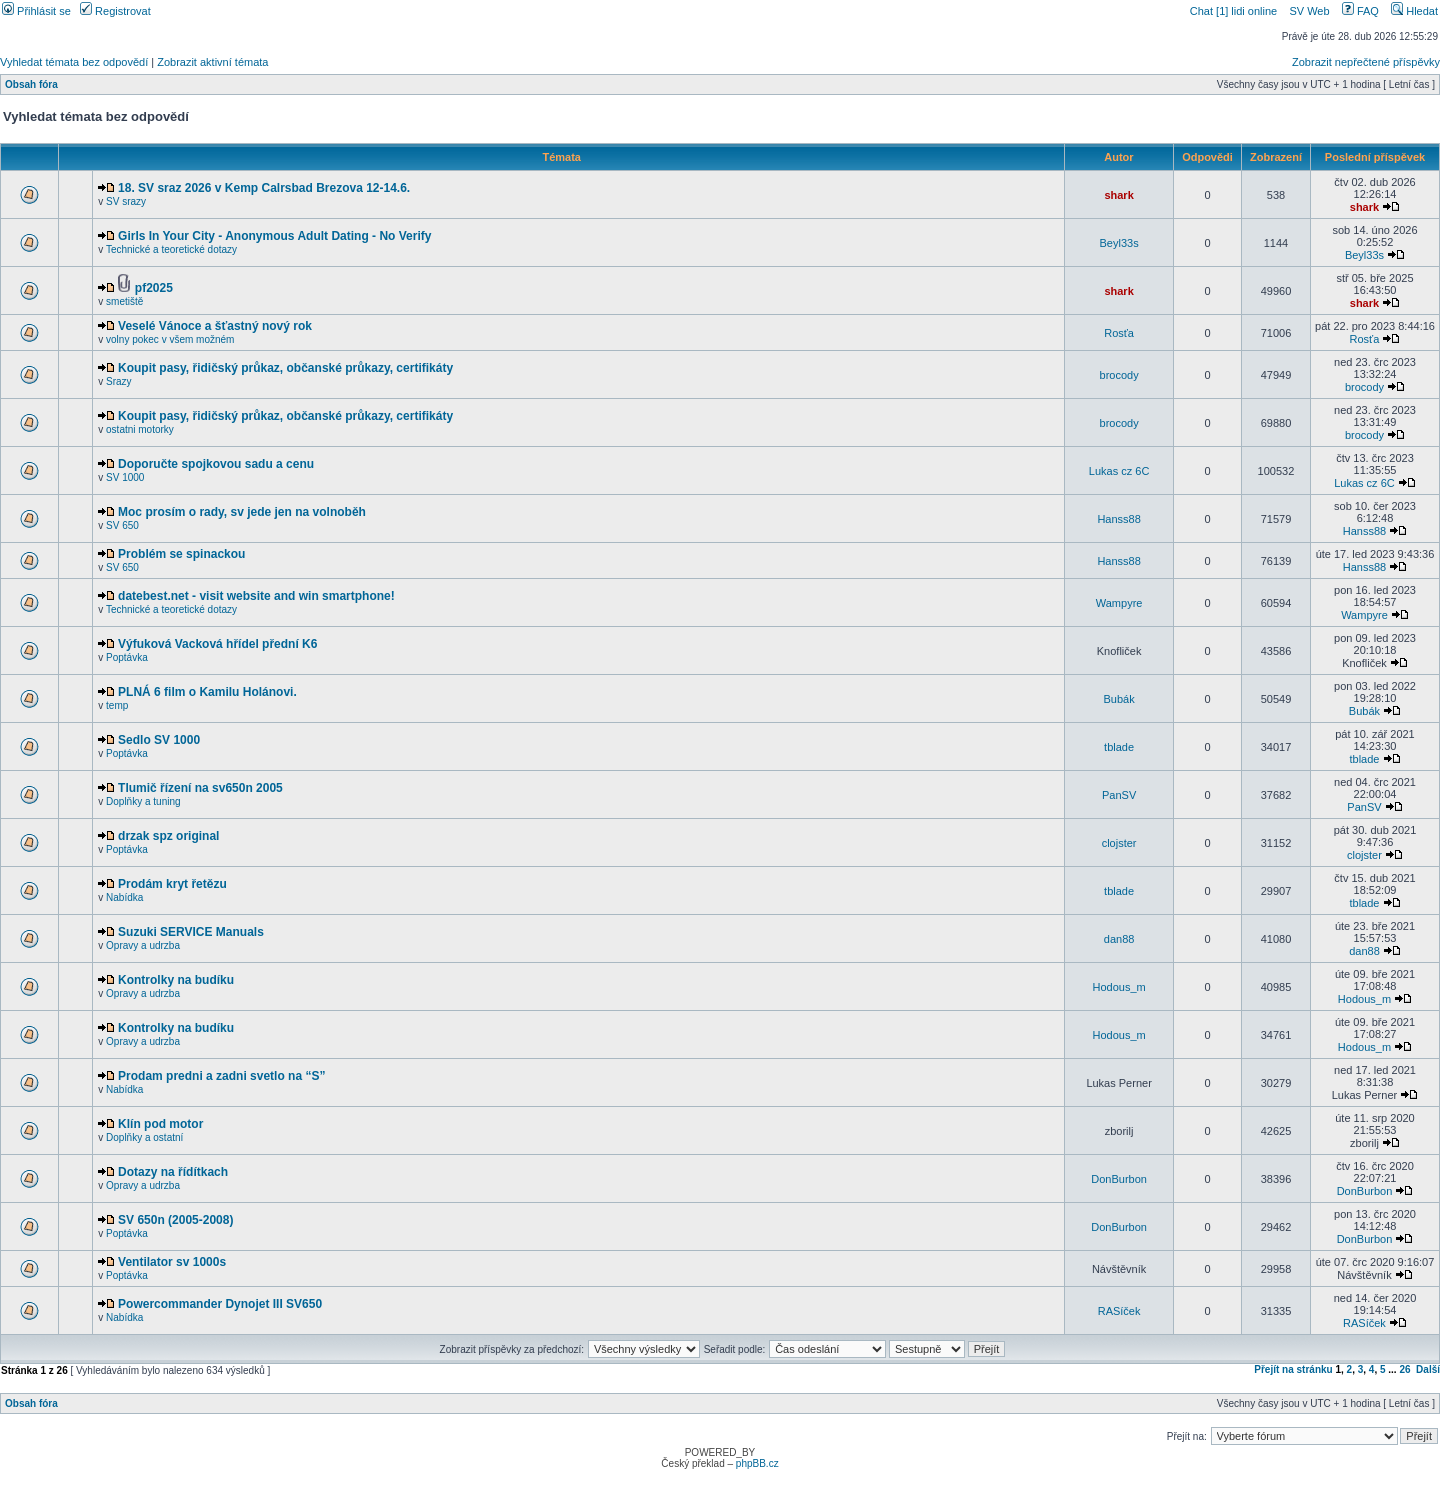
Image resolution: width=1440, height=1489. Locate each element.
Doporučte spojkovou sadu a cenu (216, 464)
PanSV (1119, 795)
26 (1404, 1369)
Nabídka (124, 897)
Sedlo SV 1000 (159, 740)
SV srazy (126, 201)
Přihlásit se (36, 11)
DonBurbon (1119, 1179)
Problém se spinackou (181, 554)
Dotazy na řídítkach (173, 1172)
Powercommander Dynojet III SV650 (220, 1304)
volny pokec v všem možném (170, 339)
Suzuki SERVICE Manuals (191, 932)
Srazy (119, 381)
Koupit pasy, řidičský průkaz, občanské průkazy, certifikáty (285, 368)
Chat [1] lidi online (1235, 11)
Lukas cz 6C (1119, 471)
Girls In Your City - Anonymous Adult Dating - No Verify (274, 236)
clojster (1119, 843)
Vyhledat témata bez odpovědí (74, 62)
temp (117, 705)
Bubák (1118, 699)
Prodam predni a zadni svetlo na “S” (221, 1076)
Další (1428, 1369)
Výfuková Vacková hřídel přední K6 (217, 644)
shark (1118, 195)
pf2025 (154, 288)
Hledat (1414, 11)
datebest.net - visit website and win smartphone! (256, 596)
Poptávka (127, 657)
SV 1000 (125, 477)
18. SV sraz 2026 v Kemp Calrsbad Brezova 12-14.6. (264, 188)
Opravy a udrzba (143, 945)
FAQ (1360, 11)
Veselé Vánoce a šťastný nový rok (215, 326)
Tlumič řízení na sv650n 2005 (200, 788)
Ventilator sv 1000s (172, 1262)
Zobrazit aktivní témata (212, 62)
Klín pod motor (160, 1124)
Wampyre (1119, 603)
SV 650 (122, 525)
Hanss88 (1118, 519)
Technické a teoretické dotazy (171, 249)
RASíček (1119, 1311)
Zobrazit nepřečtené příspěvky (1366, 62)
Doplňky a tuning (143, 801)
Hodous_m (1118, 987)
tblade (1119, 747)
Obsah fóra (31, 84)
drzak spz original (168, 836)
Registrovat (115, 11)
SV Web (1309, 11)
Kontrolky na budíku (176, 980)
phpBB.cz (757, 1463)
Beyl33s (1119, 243)
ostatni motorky (140, 429)
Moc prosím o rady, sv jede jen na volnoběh (242, 512)
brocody (1119, 375)
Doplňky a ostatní (144, 1137)
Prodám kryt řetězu (172, 884)
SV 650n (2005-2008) (175, 1220)
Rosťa (1119, 333)
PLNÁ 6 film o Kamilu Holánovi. (207, 692)
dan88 (1119, 939)
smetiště (124, 301)
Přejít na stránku (1293, 1369)
